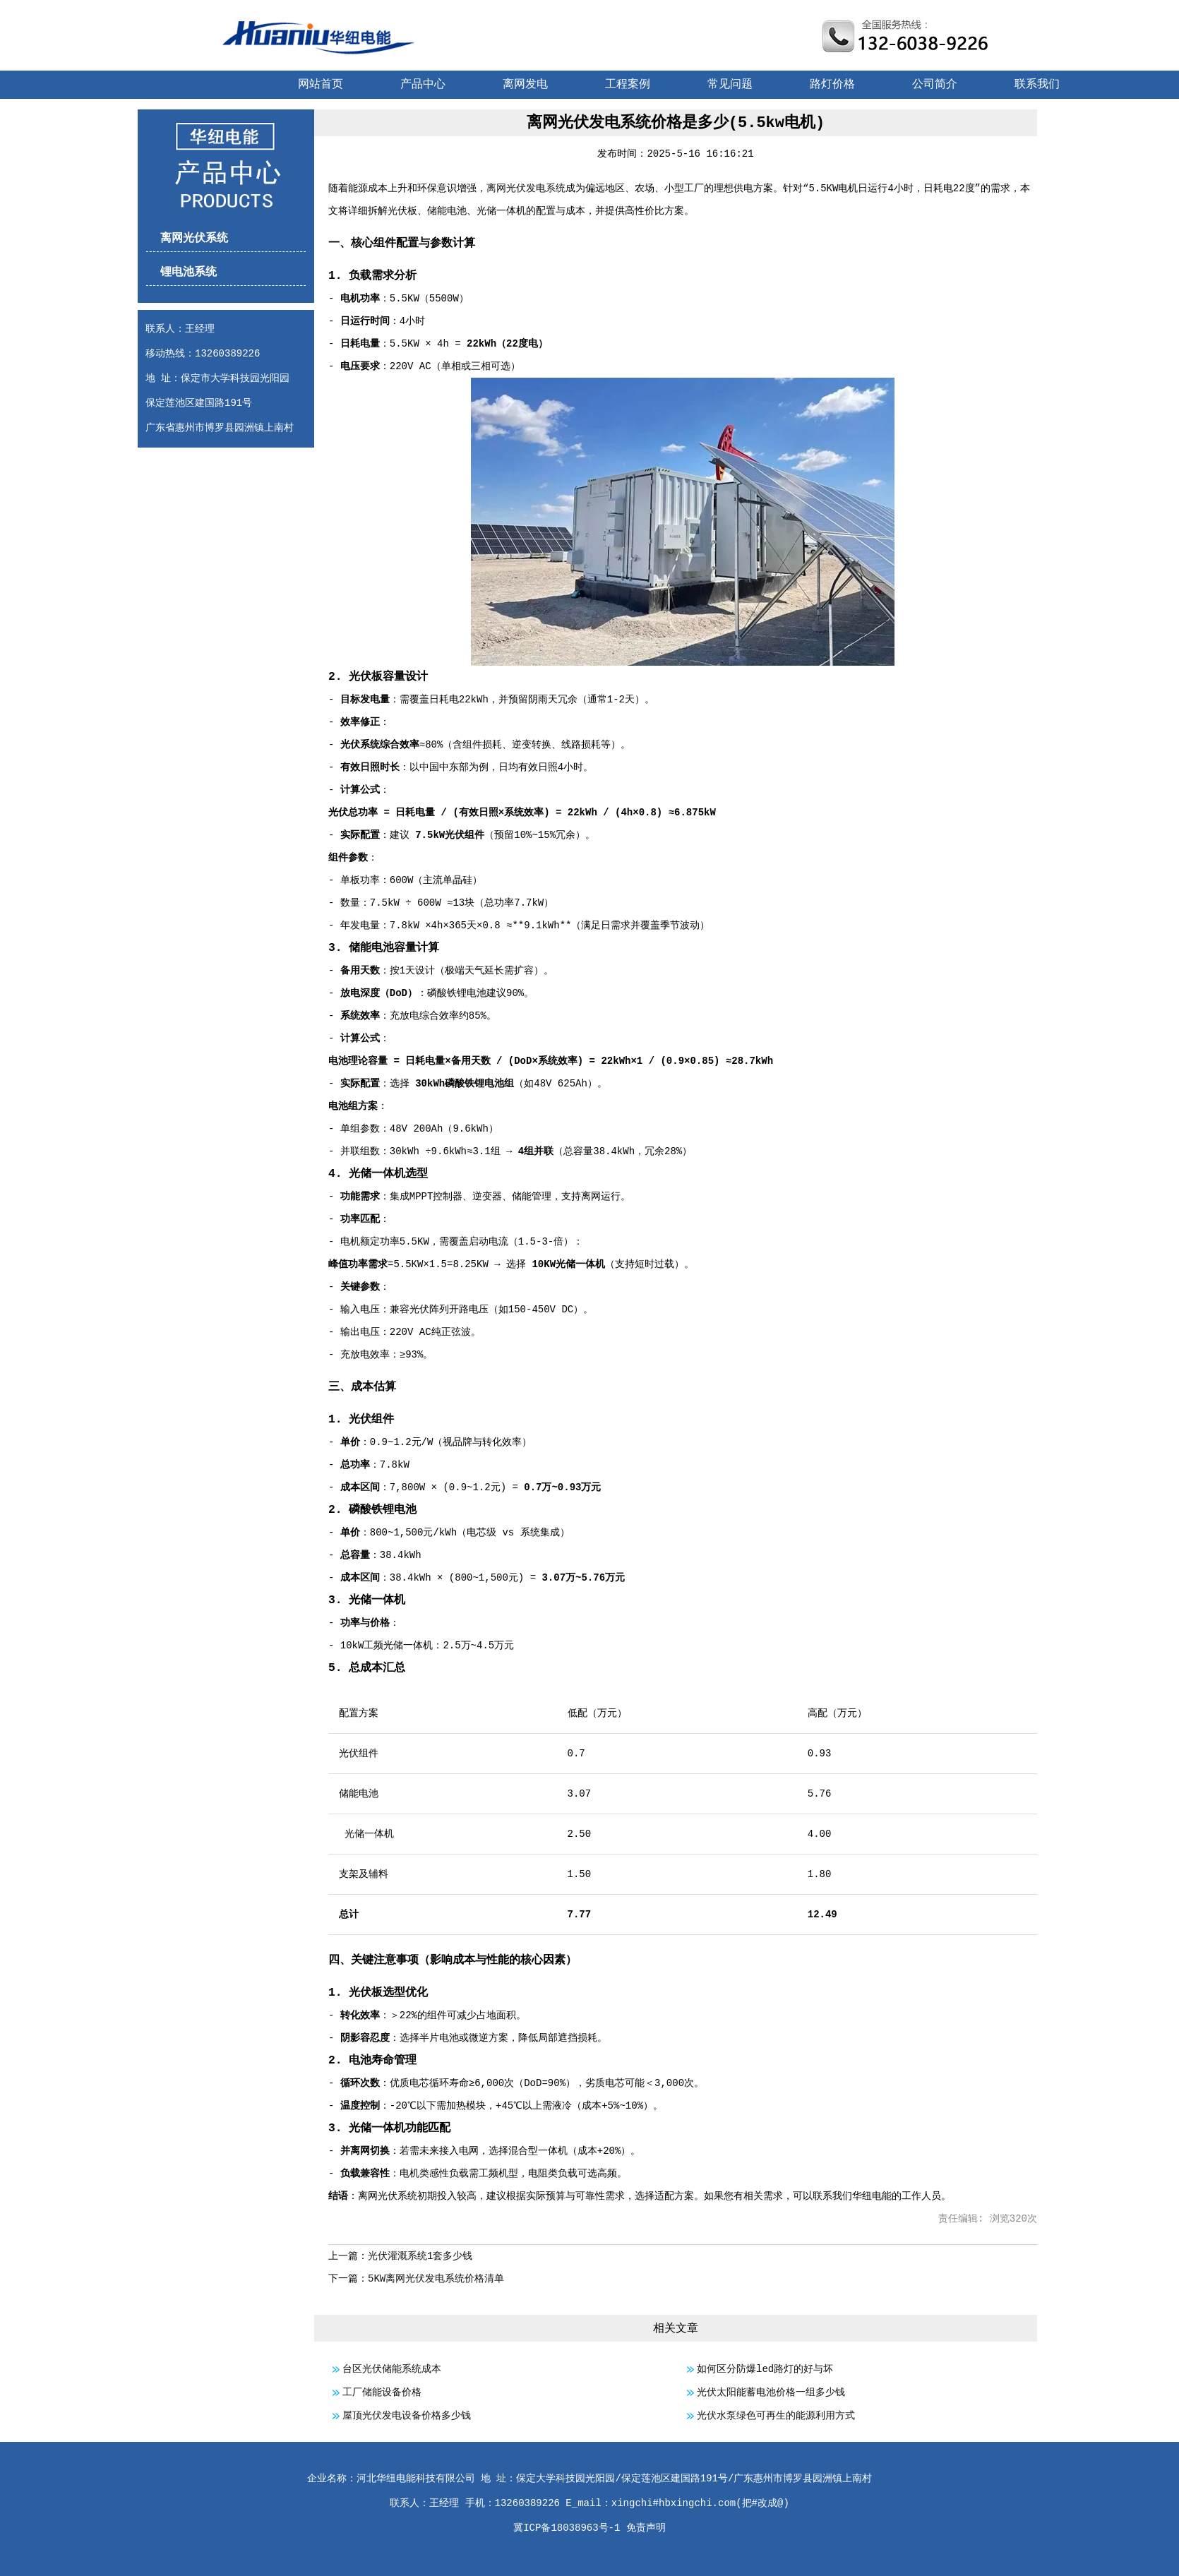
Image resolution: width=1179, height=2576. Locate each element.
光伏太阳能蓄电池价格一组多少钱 (771, 2392)
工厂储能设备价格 (381, 2392)
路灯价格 (832, 84)
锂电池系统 (188, 272)
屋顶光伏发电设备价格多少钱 (406, 2415)
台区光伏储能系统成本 (391, 2369)
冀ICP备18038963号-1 (566, 2528)
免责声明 (646, 2528)
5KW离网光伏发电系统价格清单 (436, 2278)
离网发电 (525, 84)
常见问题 (730, 84)
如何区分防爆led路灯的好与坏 (765, 2369)
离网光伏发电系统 (525, 188)
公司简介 (934, 84)
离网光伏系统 (194, 238)
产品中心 (422, 84)
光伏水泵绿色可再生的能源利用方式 (776, 2415)
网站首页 (320, 84)
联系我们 (1037, 84)
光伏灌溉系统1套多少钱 (420, 2256)
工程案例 (627, 84)
